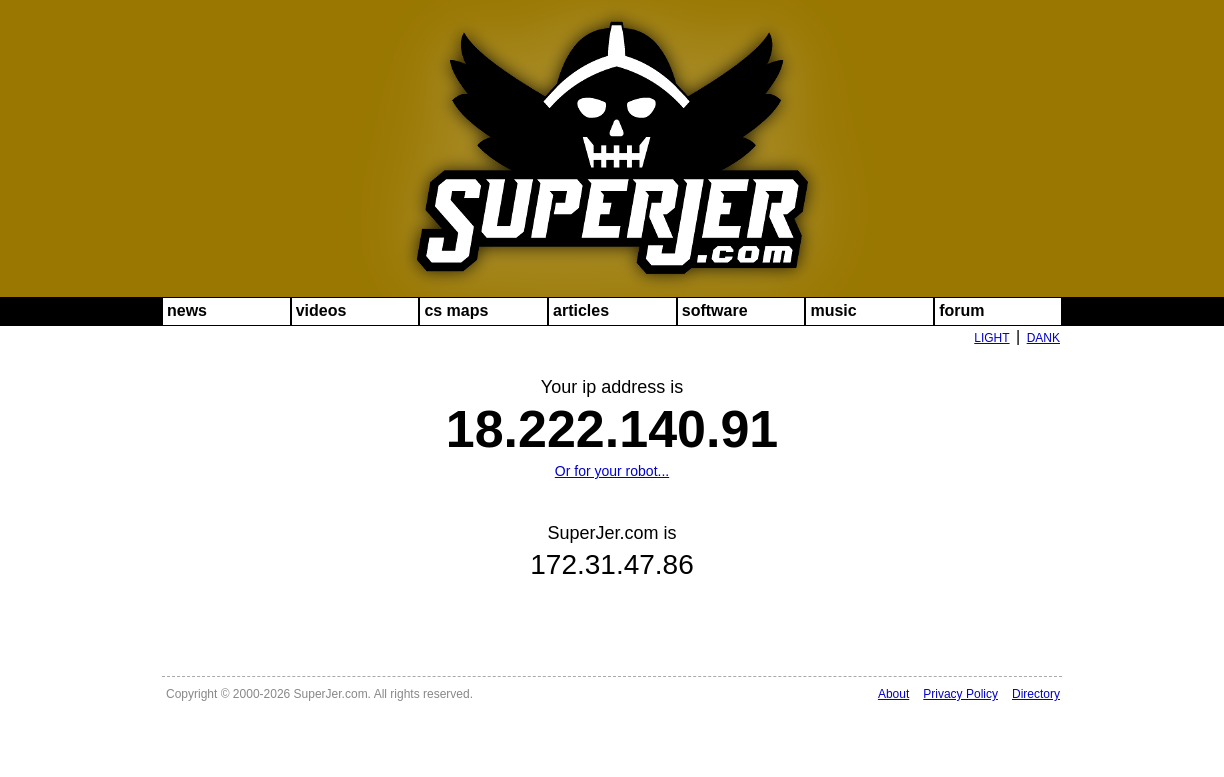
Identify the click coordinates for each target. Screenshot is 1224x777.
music (833, 310)
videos (321, 310)
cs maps (456, 310)
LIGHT (991, 338)
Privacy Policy (960, 694)
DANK (1043, 338)
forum (961, 310)
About (893, 694)
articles (581, 310)
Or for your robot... (612, 471)
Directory (1036, 694)
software (715, 310)
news (187, 310)
